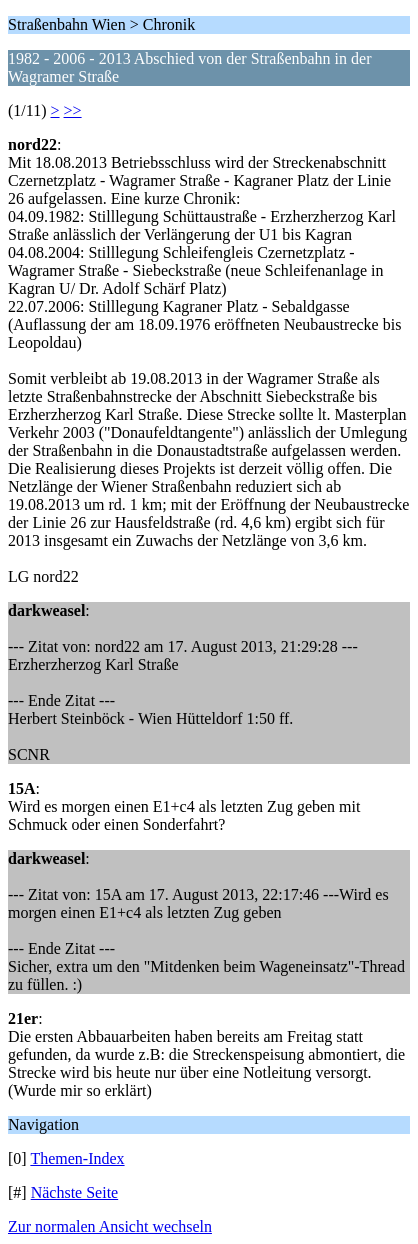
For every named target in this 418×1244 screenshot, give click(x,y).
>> (73, 110)
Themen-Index (77, 1158)
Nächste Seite (75, 1192)
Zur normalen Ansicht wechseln (110, 1226)
